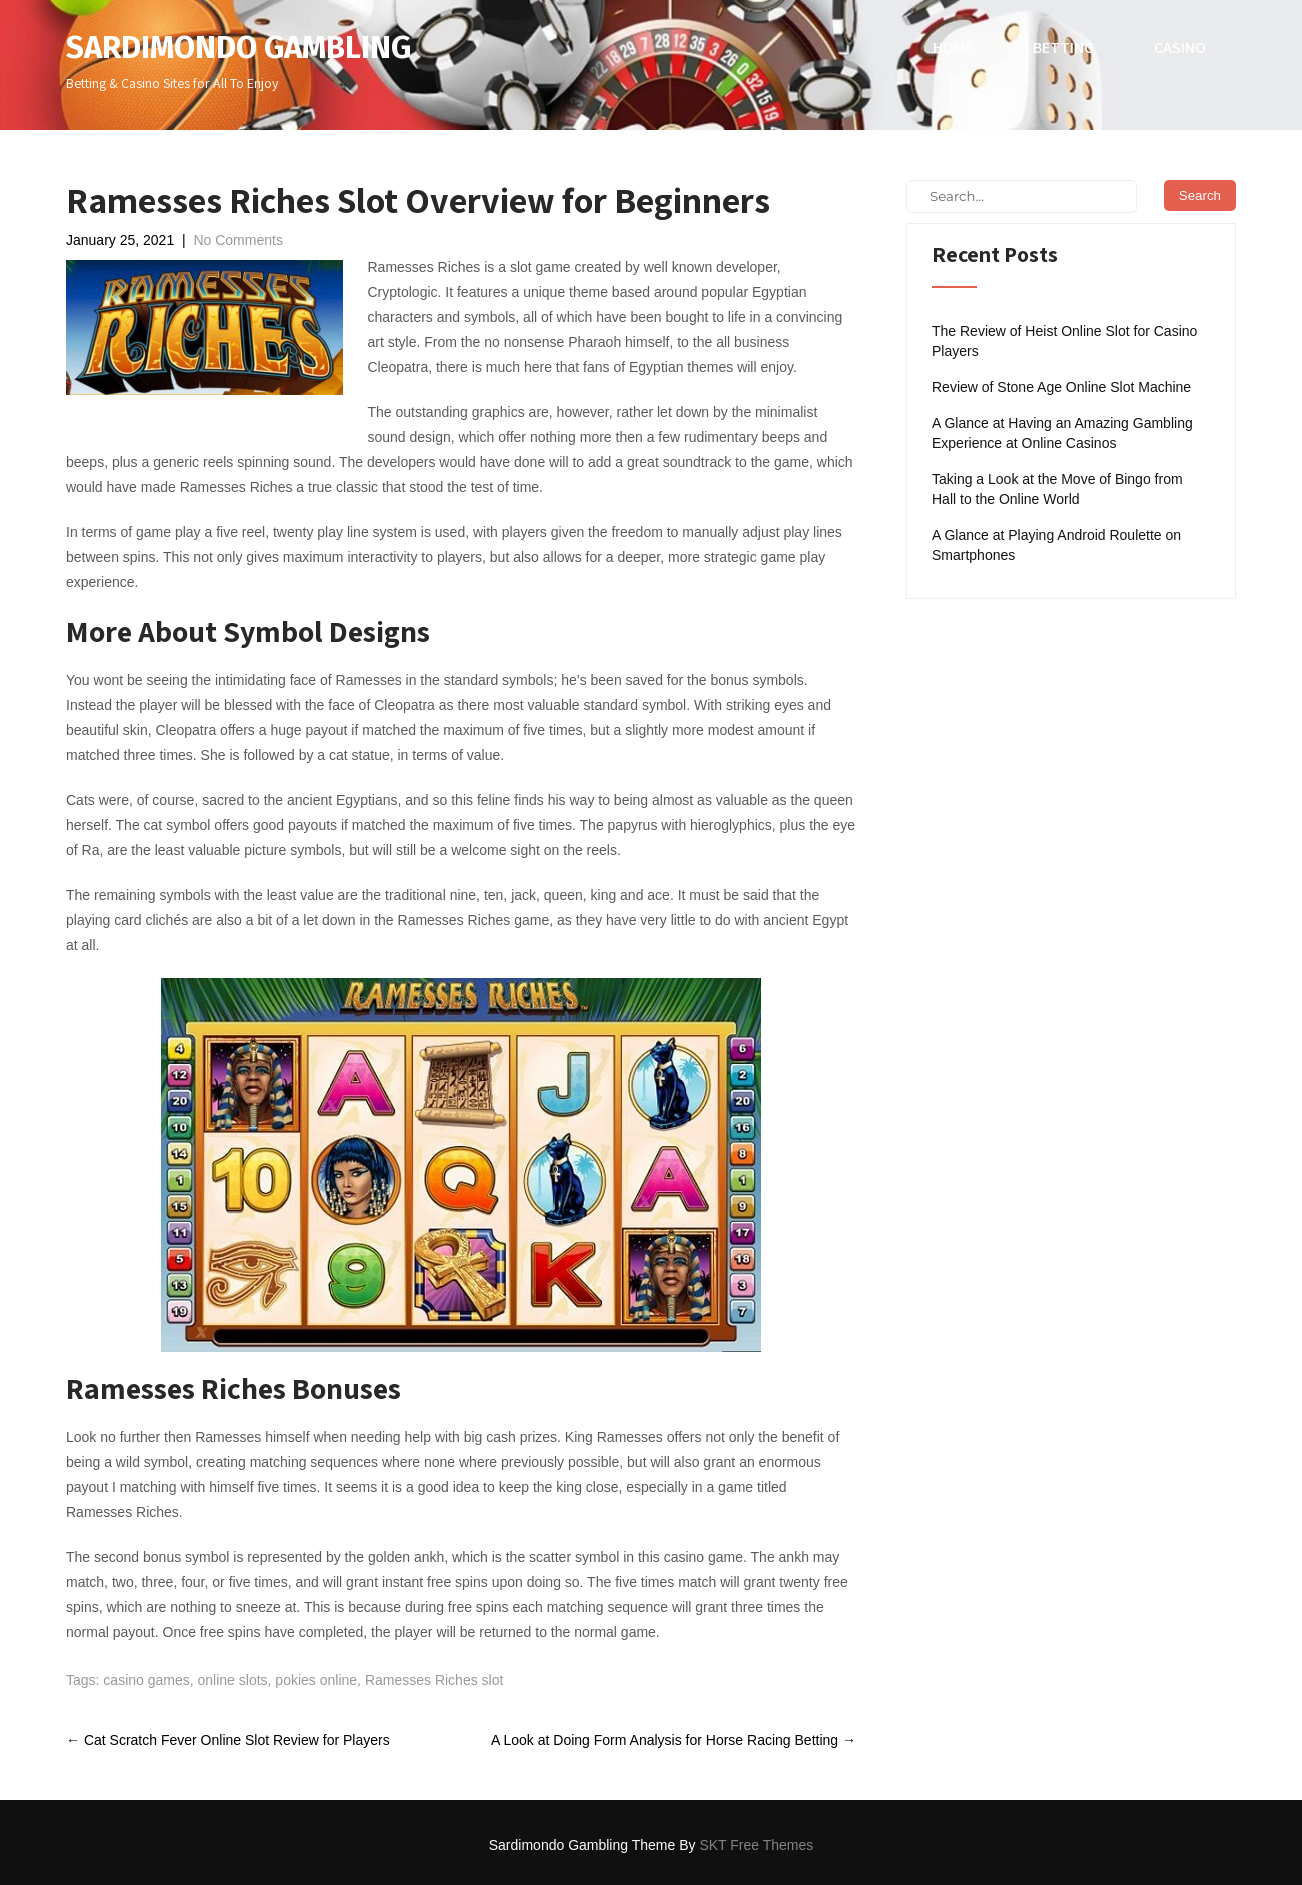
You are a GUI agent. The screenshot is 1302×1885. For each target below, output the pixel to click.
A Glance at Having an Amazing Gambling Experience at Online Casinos (1062, 433)
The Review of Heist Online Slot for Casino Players (1064, 341)
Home (953, 47)
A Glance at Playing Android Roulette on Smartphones (1056, 545)
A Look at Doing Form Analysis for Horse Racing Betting (673, 1740)
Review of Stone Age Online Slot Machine (1061, 387)
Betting (1063, 47)
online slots (233, 1680)
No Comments (237, 240)
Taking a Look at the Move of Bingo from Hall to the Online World (1057, 489)
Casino (1180, 47)
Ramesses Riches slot (434, 1680)
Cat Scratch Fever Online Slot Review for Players (228, 1740)
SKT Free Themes (756, 1845)
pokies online (316, 1680)
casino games (146, 1680)
